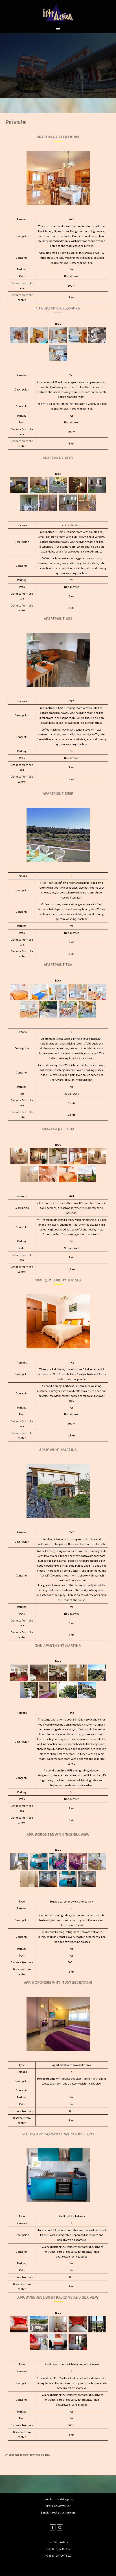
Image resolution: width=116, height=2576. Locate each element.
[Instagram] (60, 2527)
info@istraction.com (63, 2512)
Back (58, 323)
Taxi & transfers (58, 2542)
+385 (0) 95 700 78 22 (58, 2555)
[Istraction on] (65, 2527)
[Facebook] (53, 2527)
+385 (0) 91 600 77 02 (58, 2549)
